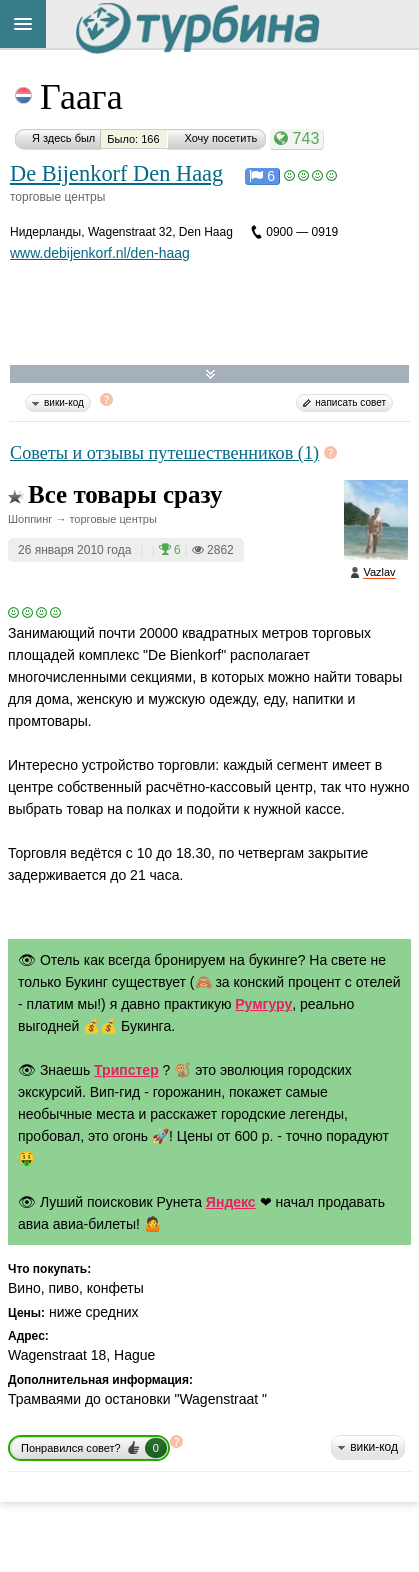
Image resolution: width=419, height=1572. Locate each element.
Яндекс (231, 1202)
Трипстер (126, 1070)
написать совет (350, 402)
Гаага (81, 97)
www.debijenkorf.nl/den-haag (100, 253)
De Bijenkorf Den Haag (116, 173)
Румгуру (263, 1004)
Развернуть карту (210, 374)
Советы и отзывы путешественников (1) (164, 453)
